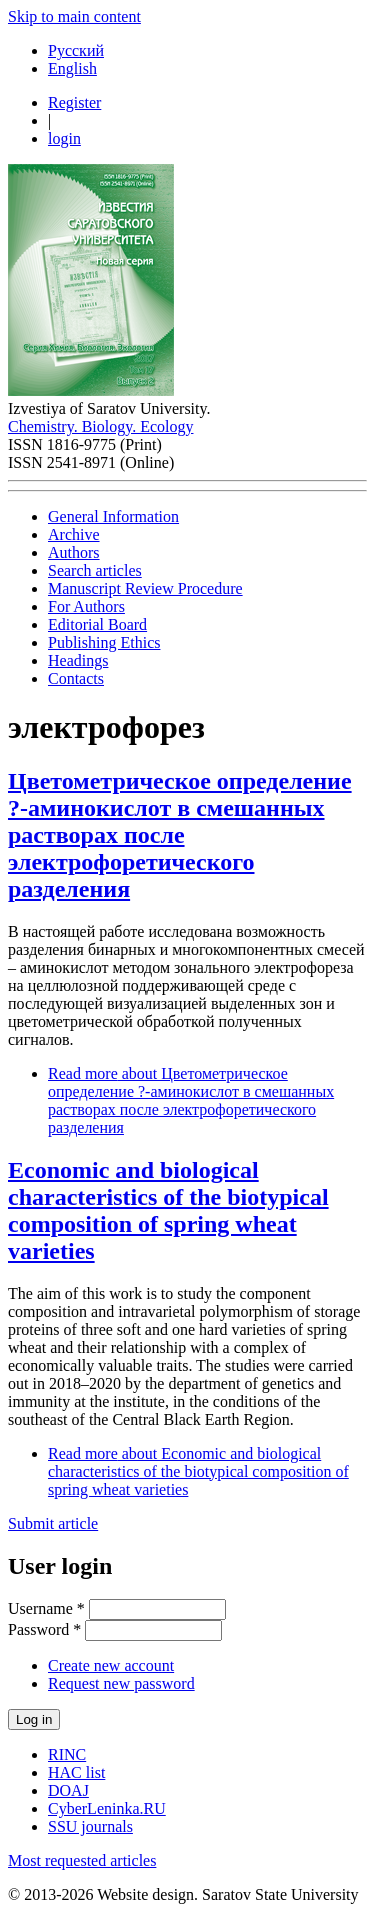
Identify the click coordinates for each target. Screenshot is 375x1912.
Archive (74, 534)
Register (74, 102)
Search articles (95, 570)
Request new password (121, 1683)
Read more (191, 1100)
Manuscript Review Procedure (145, 588)
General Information (113, 516)
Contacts (76, 678)
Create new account (111, 1665)
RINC (67, 1754)
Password (44, 1629)
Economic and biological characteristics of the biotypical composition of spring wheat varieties (168, 1210)
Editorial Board (97, 624)
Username (46, 1608)
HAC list (76, 1772)
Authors (74, 552)
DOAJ (68, 1790)
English (72, 68)
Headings (78, 660)
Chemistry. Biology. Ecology (100, 426)
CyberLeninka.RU (107, 1808)
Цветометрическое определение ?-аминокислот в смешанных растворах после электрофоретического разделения (180, 835)
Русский (76, 50)
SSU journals (90, 1826)
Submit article (53, 1523)
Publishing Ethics (104, 642)
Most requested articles (82, 1860)
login (64, 138)
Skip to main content (74, 16)
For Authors (86, 606)
